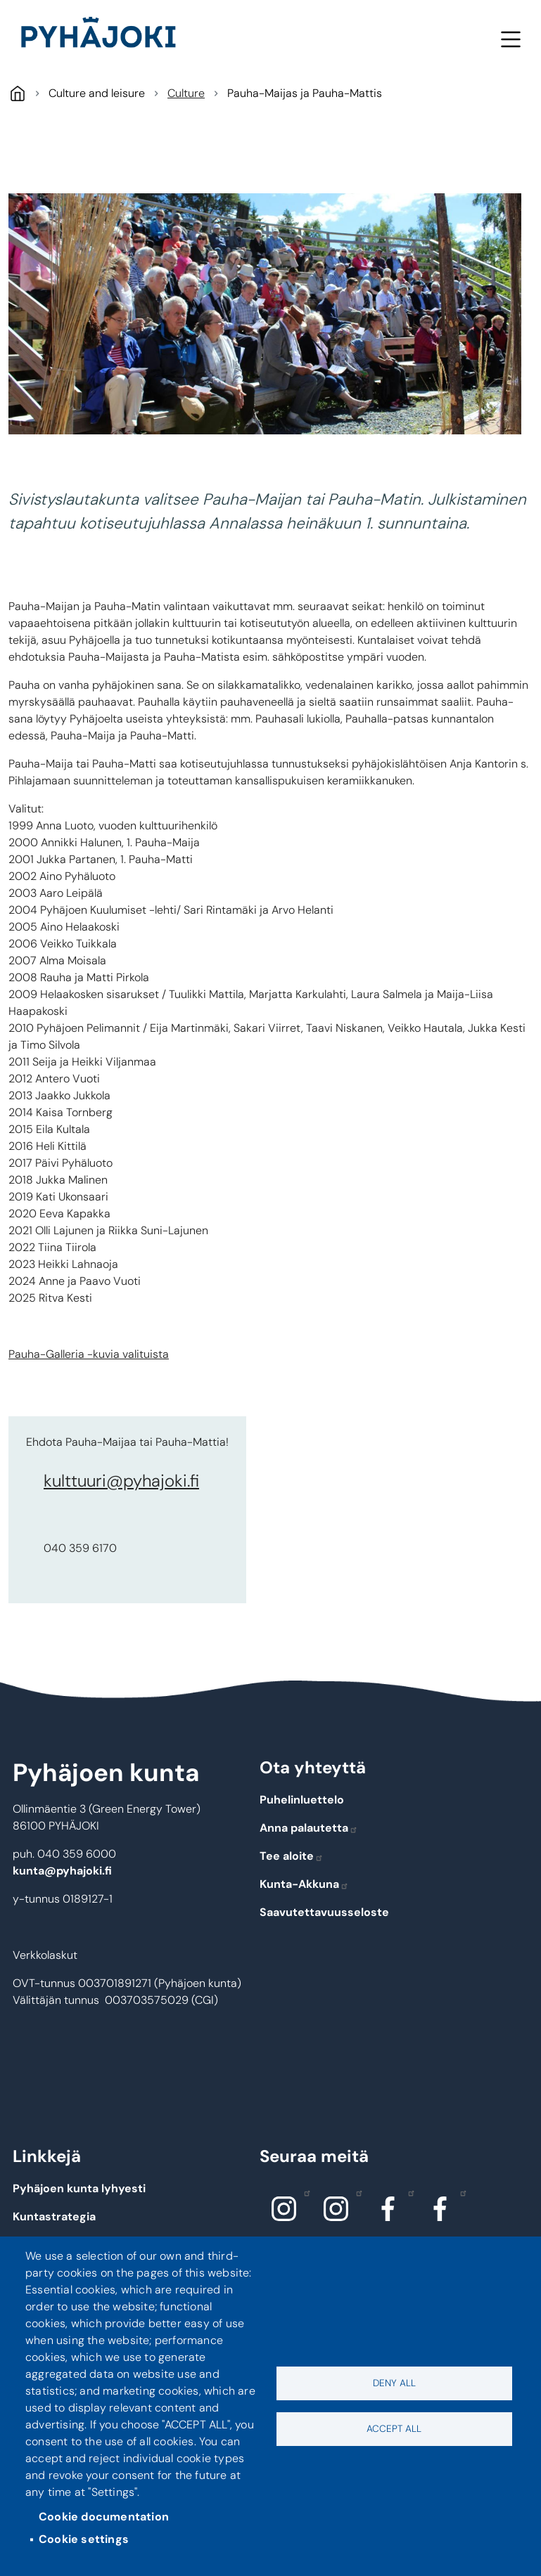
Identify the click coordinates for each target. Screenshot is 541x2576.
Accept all (394, 2429)
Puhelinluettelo (302, 1799)
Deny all (394, 2383)
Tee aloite (292, 1856)
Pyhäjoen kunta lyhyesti (79, 2188)
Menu (510, 39)
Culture (186, 93)
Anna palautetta (309, 1827)
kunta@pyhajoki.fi (62, 1870)
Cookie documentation (104, 2516)
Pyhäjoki (17, 93)
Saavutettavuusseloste (324, 1912)
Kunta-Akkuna (304, 1884)
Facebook (407, 2192)
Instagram (303, 2192)
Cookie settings (84, 2539)
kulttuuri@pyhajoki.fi (121, 1480)
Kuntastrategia (54, 2216)
